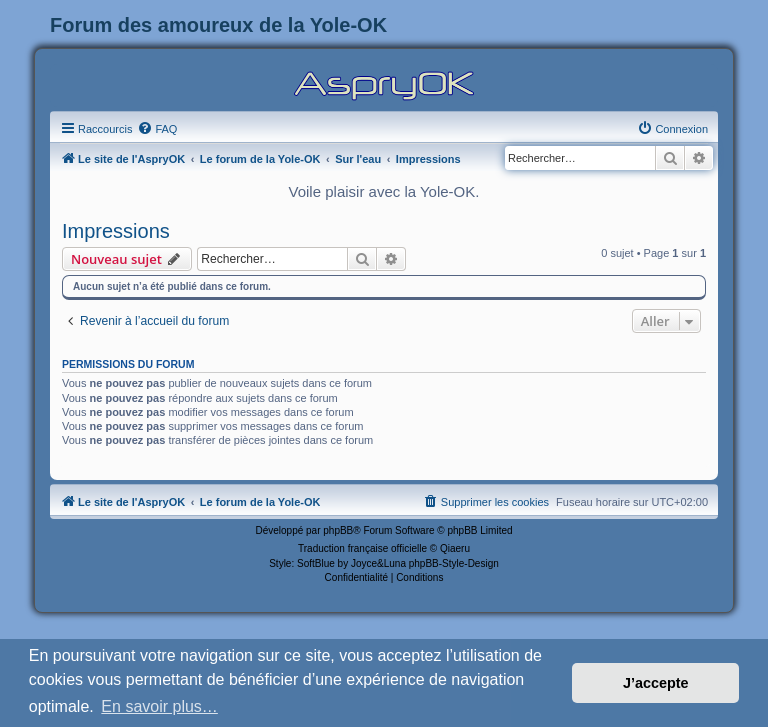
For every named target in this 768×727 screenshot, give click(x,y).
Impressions (116, 231)
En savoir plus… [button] (159, 706)
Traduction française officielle (362, 548)
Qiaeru (455, 548)
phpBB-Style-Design (454, 563)
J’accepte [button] (656, 683)
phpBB (338, 530)
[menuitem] (157, 129)
